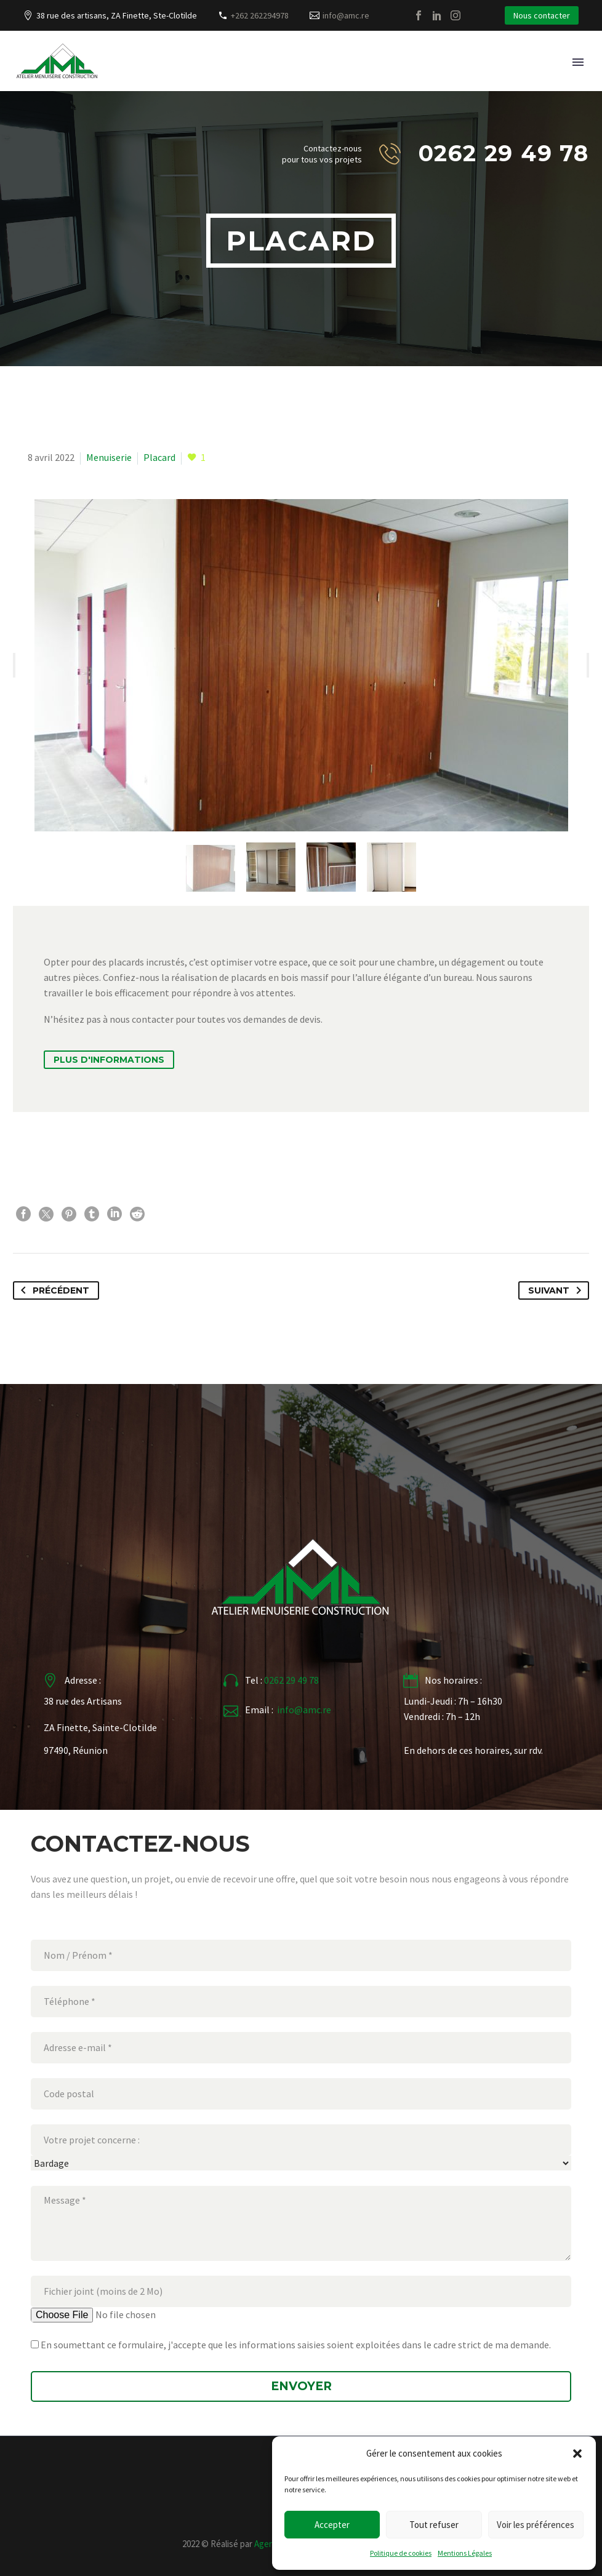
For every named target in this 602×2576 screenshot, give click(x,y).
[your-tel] (301, 2001)
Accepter (332, 2524)
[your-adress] (301, 2094)
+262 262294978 (260, 15)
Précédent (52, 1290)
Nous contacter (541, 15)
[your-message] (301, 2223)
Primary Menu (578, 62)
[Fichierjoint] (127, 2314)
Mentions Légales (465, 2553)
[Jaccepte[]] (35, 2344)
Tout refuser (434, 2524)
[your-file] (301, 2291)
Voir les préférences (535, 2524)
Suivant (557, 1290)
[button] (577, 2453)
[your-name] (301, 1955)
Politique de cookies (400, 2553)
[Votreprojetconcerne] (301, 2163)
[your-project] (301, 2140)
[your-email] (301, 2047)
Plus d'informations (109, 1059)
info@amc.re (346, 15)
